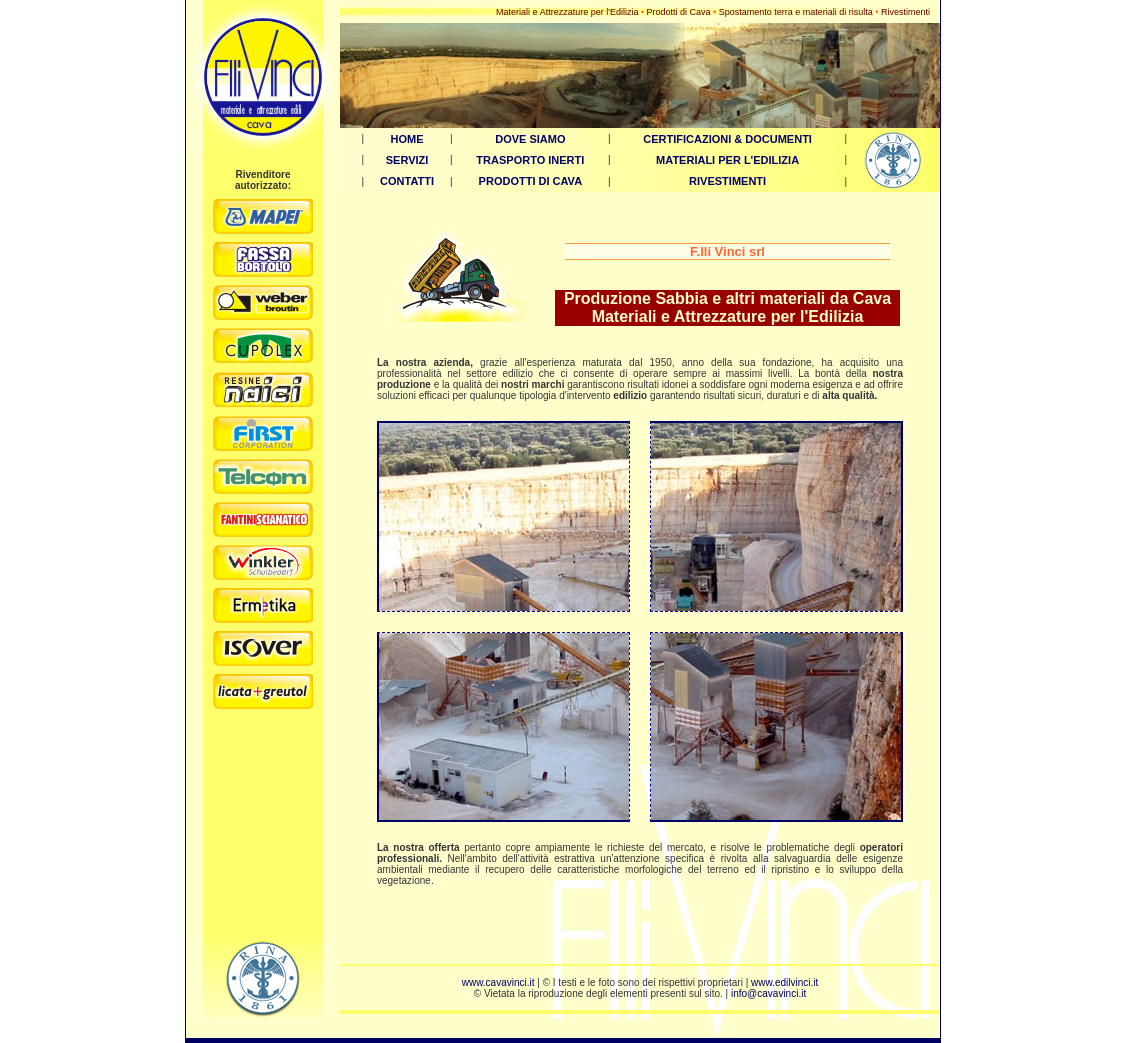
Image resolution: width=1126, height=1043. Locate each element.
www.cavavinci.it (498, 982)
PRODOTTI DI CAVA (530, 181)
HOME (407, 139)
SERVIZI (407, 160)
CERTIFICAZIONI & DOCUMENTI (727, 139)
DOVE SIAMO (530, 139)
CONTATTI (407, 181)
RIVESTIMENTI (727, 181)
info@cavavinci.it (768, 993)
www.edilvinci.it (784, 982)
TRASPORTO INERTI (530, 160)
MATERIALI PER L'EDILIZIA (727, 160)
